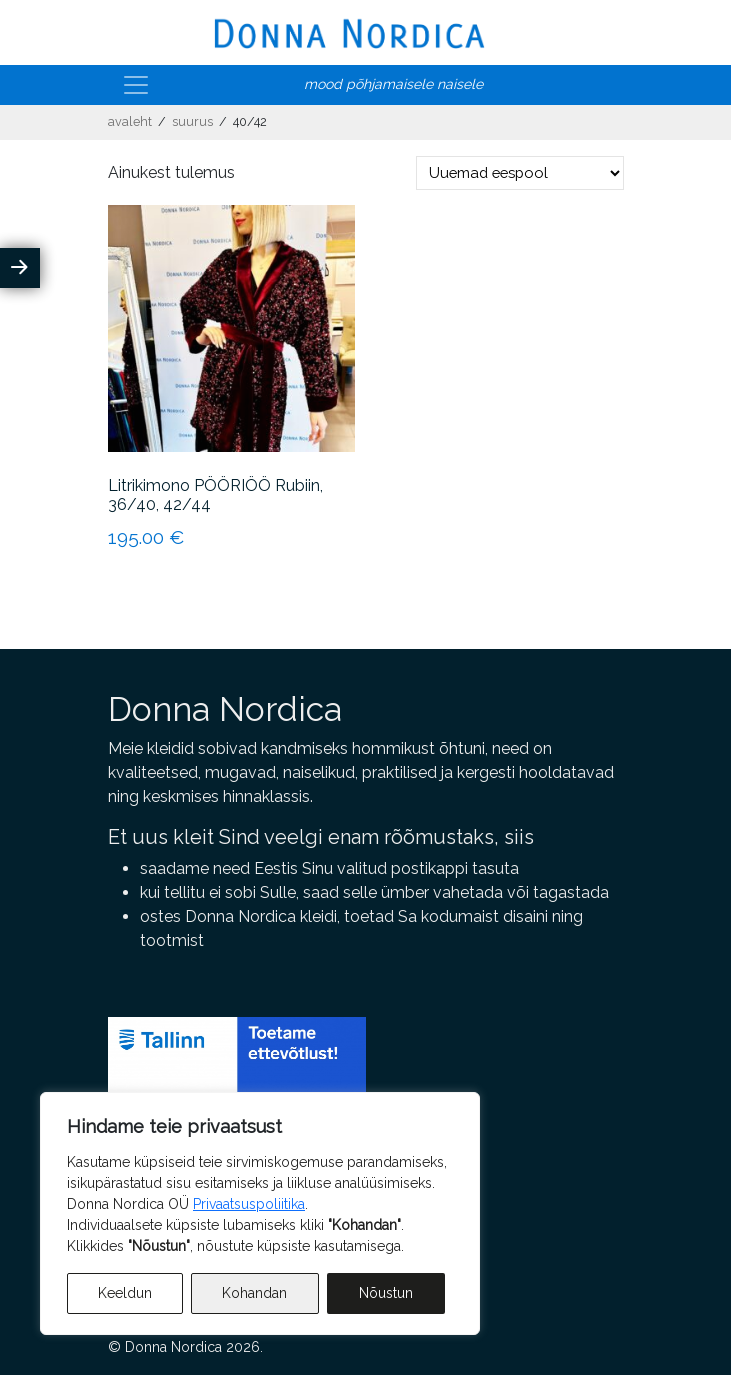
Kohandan (254, 1293)
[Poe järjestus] (520, 173)
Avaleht (130, 121)
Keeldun (125, 1293)
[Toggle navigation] (136, 85)
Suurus (192, 121)
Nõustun (386, 1293)
